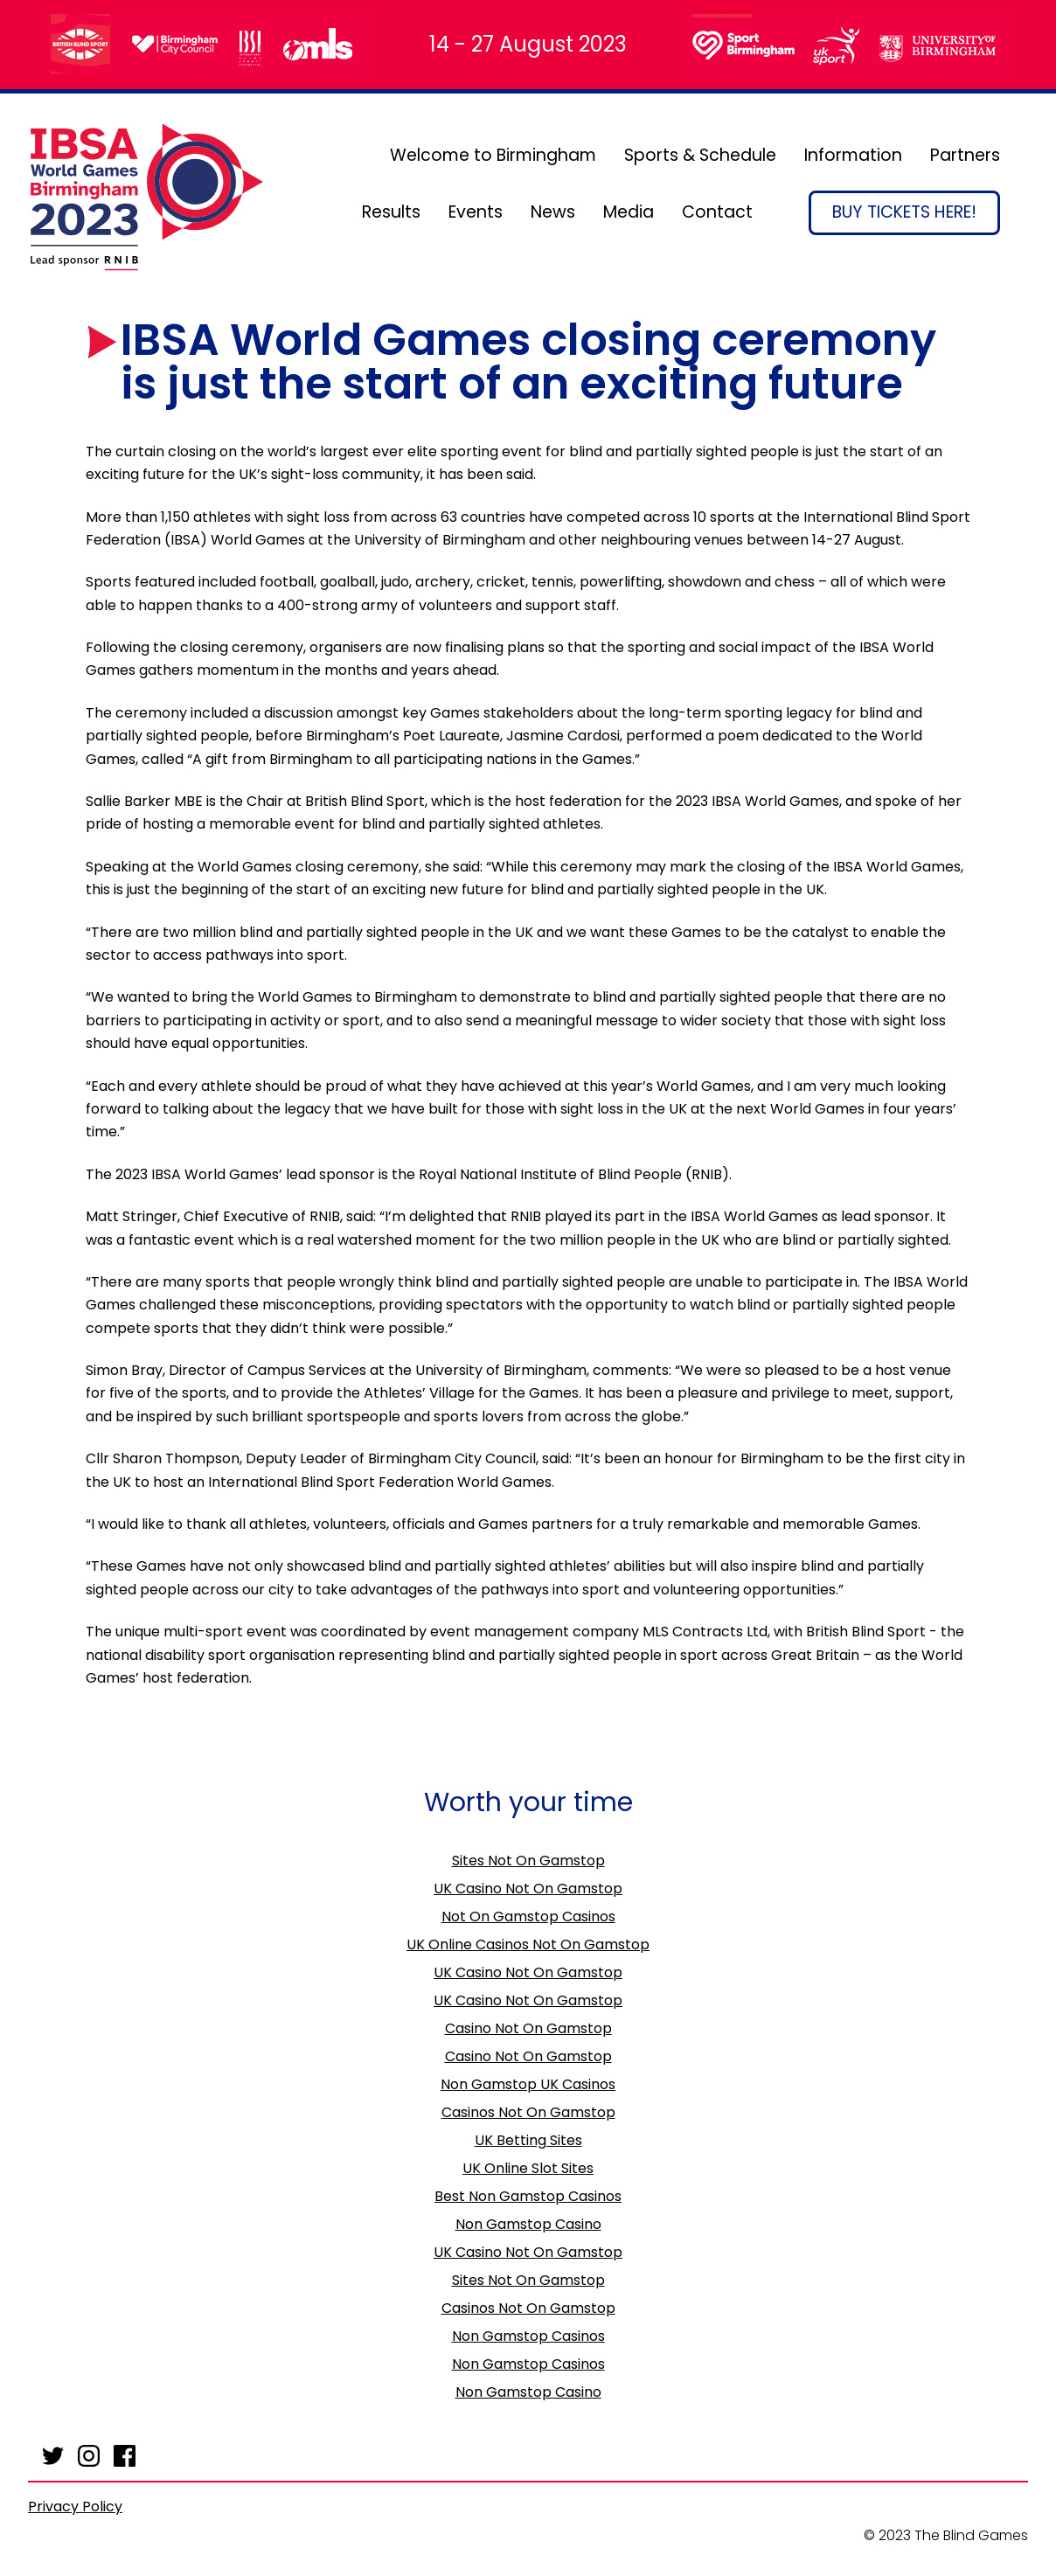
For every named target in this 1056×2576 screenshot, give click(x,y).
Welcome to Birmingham (493, 155)
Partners (965, 155)
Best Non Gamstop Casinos (528, 2196)
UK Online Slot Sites (528, 2168)
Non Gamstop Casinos (528, 2336)
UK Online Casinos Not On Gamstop (528, 1944)
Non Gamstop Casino (528, 2224)
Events (475, 212)
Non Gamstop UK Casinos (528, 2084)
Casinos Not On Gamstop (528, 2112)
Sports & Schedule (700, 155)
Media (628, 212)
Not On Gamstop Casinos (528, 1916)
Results (391, 212)
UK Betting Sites (528, 2140)
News (553, 212)
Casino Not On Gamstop (528, 2028)
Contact (717, 212)
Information (853, 155)
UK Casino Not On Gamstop (528, 1888)
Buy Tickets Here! (904, 212)
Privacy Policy (75, 2506)
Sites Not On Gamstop (528, 1860)
